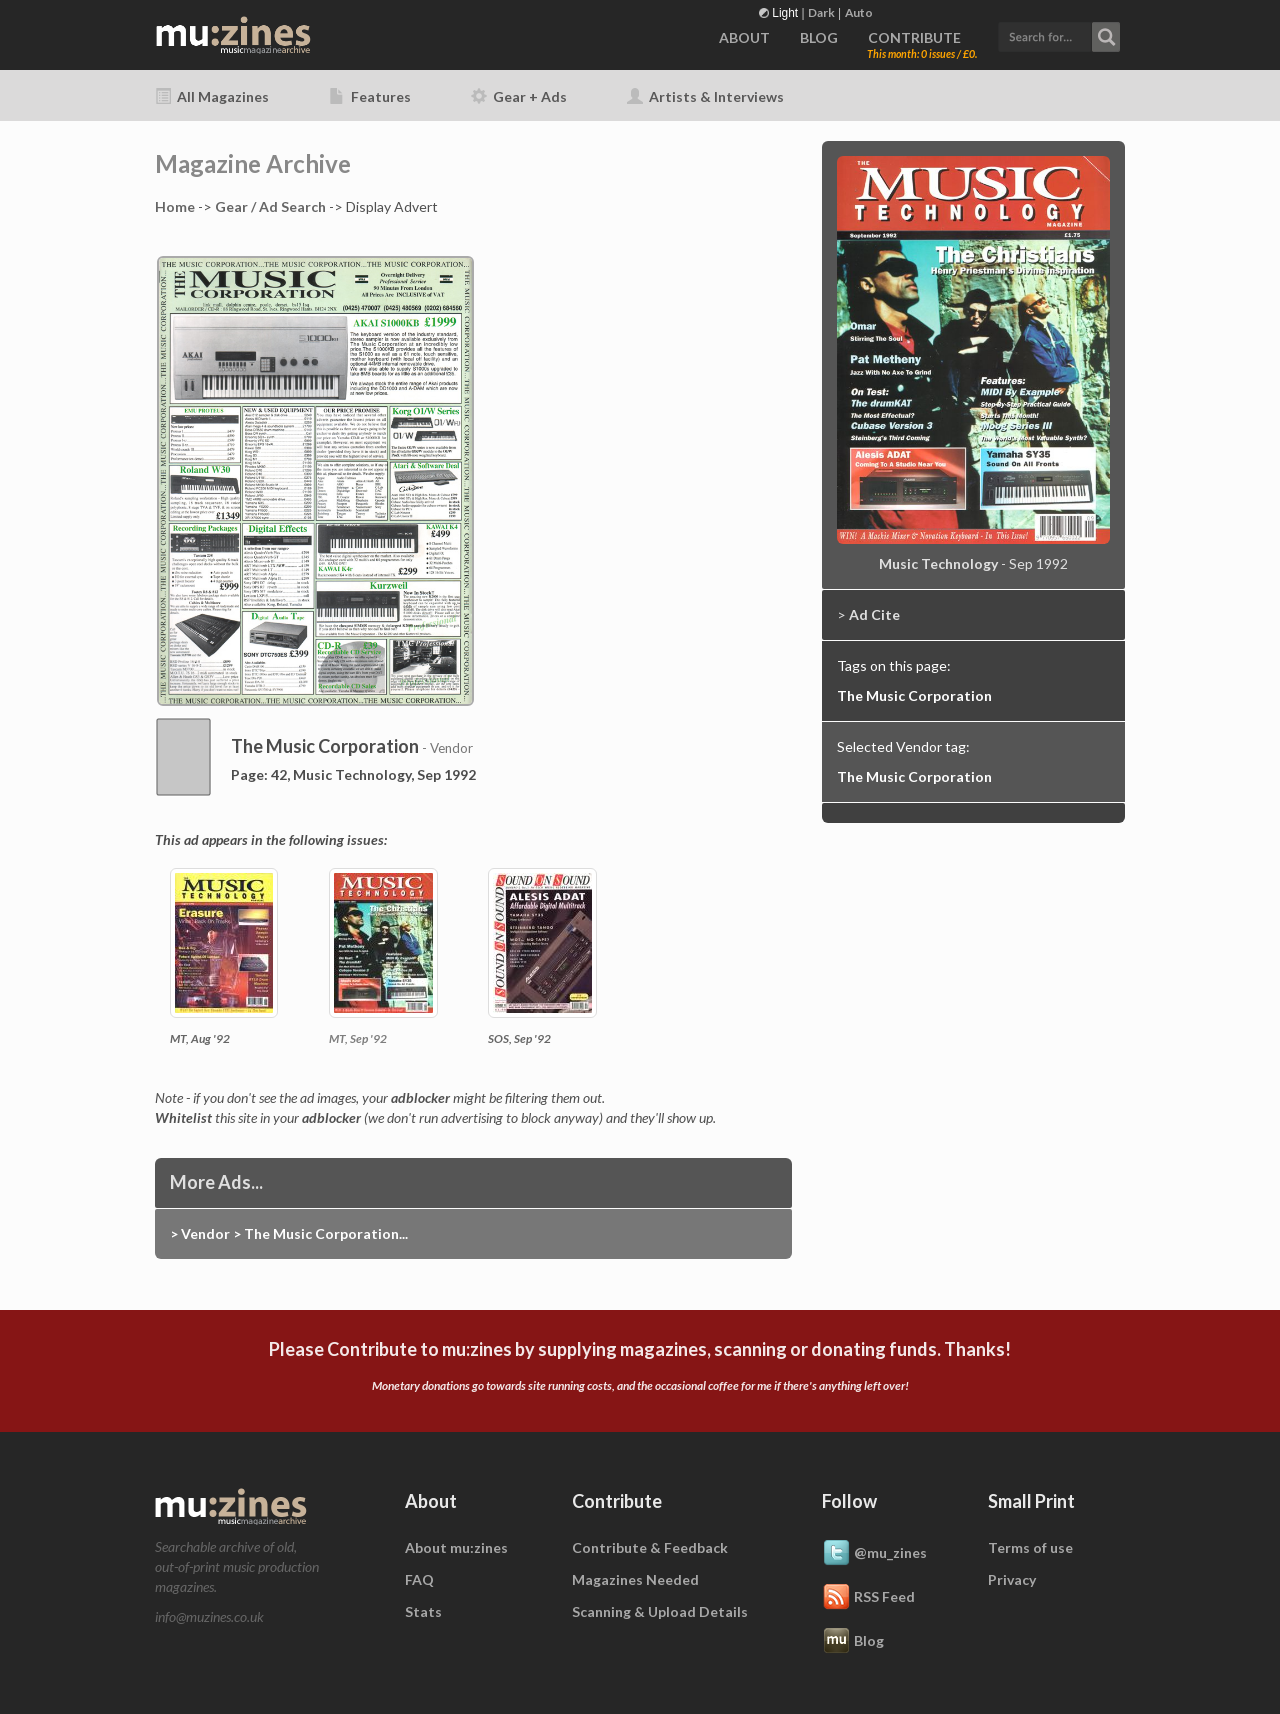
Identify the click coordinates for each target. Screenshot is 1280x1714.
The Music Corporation (914, 695)
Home (175, 206)
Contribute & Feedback (650, 1547)
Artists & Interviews (705, 96)
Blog (853, 1642)
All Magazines (212, 96)
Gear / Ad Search (270, 206)
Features (370, 96)
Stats (423, 1611)
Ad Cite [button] (874, 614)
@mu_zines (874, 1554)
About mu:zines (456, 1547)
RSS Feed (868, 1598)
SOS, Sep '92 (519, 1038)
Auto (859, 12)
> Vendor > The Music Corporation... (289, 1233)
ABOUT (744, 37)
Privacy (1012, 1579)
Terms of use (1030, 1547)
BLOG (819, 37)
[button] (1059, 34)
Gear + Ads (519, 96)
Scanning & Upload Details (660, 1611)
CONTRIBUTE (914, 37)
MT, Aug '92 (200, 1038)
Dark (821, 12)
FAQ (419, 1579)
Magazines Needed (635, 1579)
